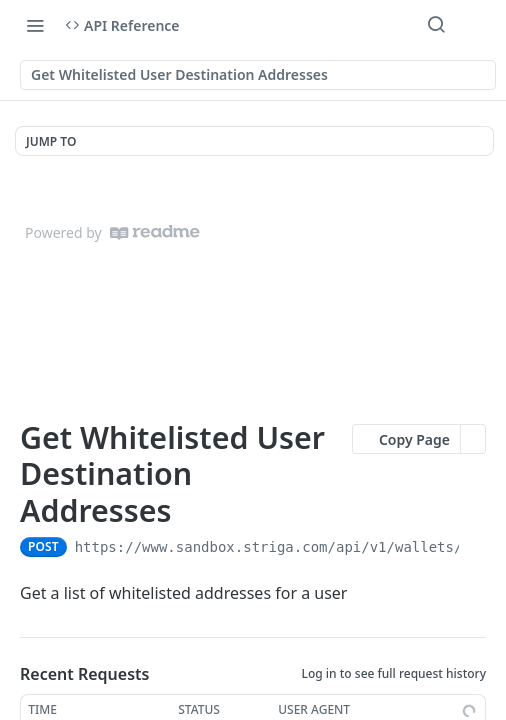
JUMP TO (51, 141)
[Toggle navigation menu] (35, 25)
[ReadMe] (155, 232)
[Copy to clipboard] (476, 547)
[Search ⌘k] (436, 25)
